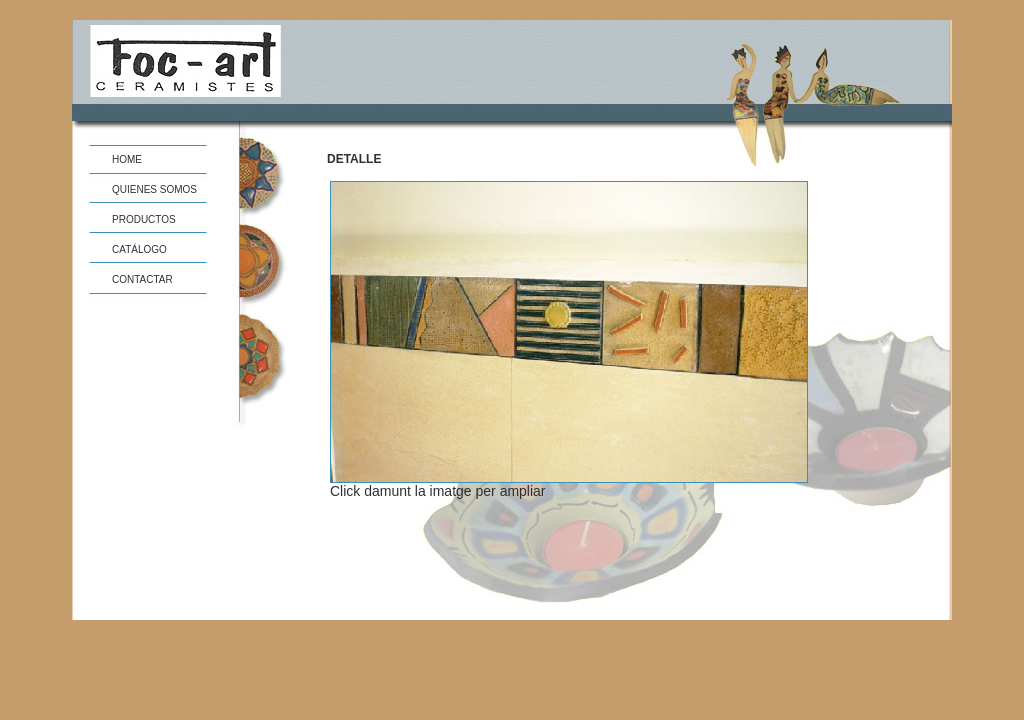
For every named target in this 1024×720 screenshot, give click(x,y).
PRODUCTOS (144, 219)
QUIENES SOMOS (154, 189)
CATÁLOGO (139, 249)
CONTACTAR (142, 279)
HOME (127, 159)
